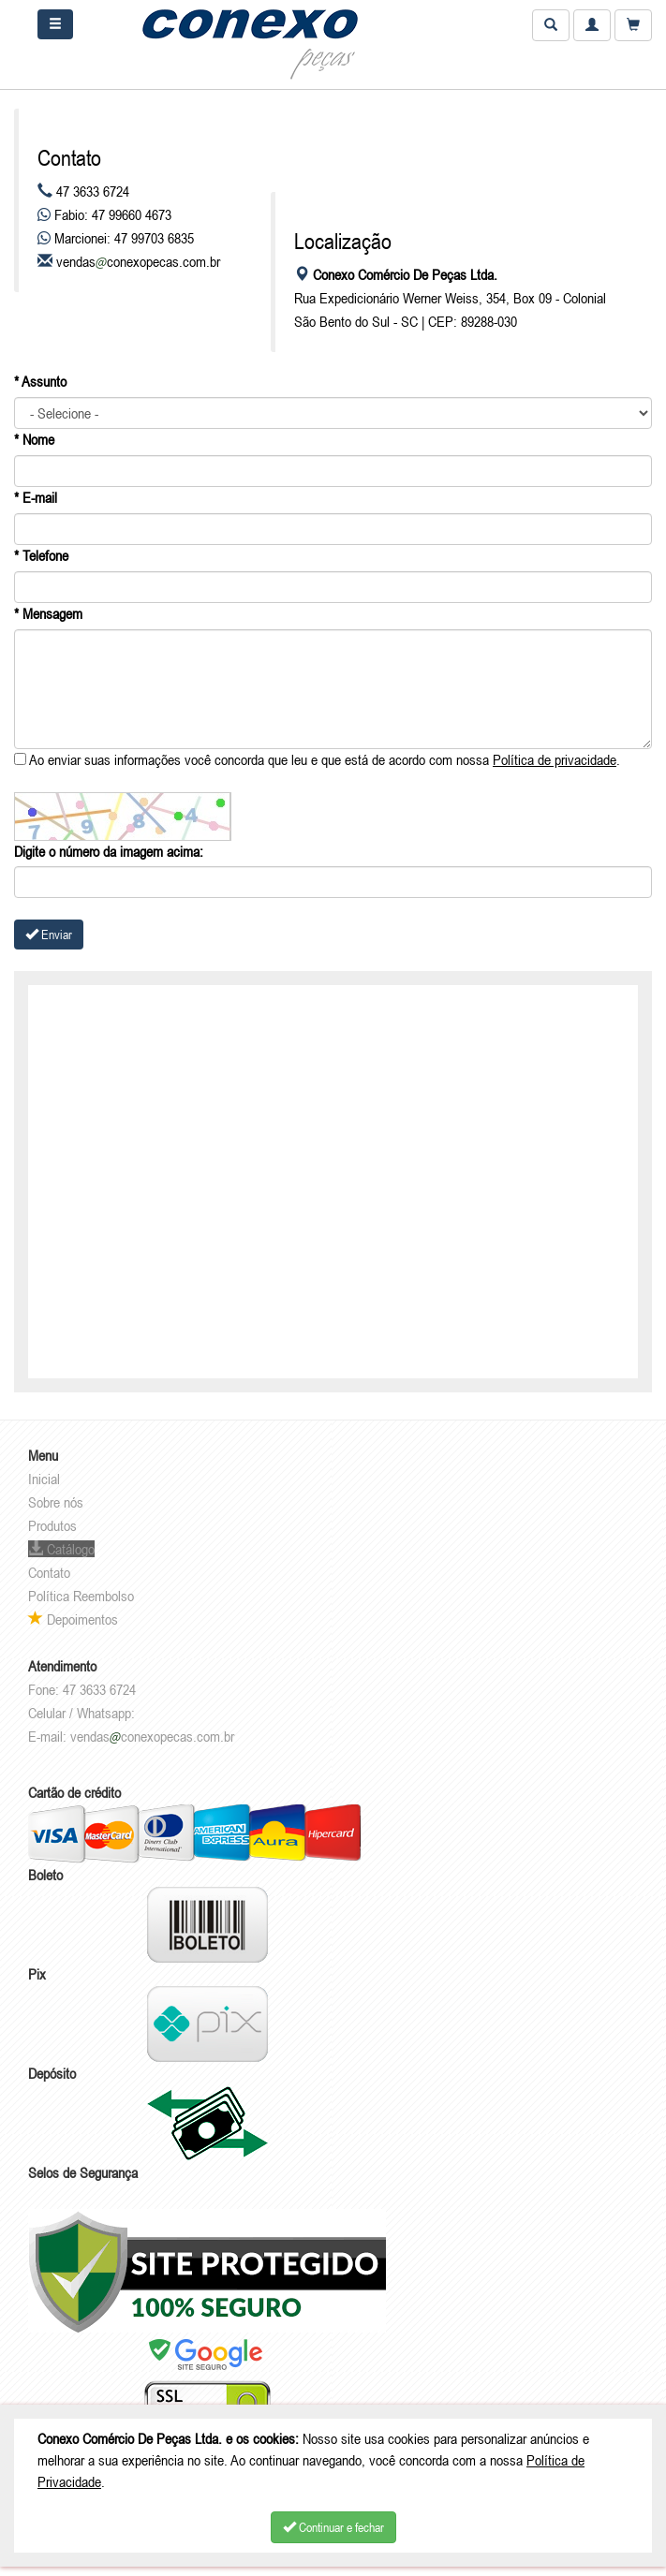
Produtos (52, 1525)
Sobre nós (55, 1502)
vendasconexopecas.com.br (138, 261)
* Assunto (40, 381)
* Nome (34, 439)
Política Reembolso (81, 1595)
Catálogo (61, 1548)
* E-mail (35, 497)
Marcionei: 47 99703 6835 (115, 237)
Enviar (48, 934)
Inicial (44, 1478)
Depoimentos (73, 1619)
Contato (49, 1572)
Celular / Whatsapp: (81, 1712)
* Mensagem (48, 613)
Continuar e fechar (333, 2527)
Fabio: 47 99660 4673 (104, 214)
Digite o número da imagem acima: (108, 851)
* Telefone (41, 555)
